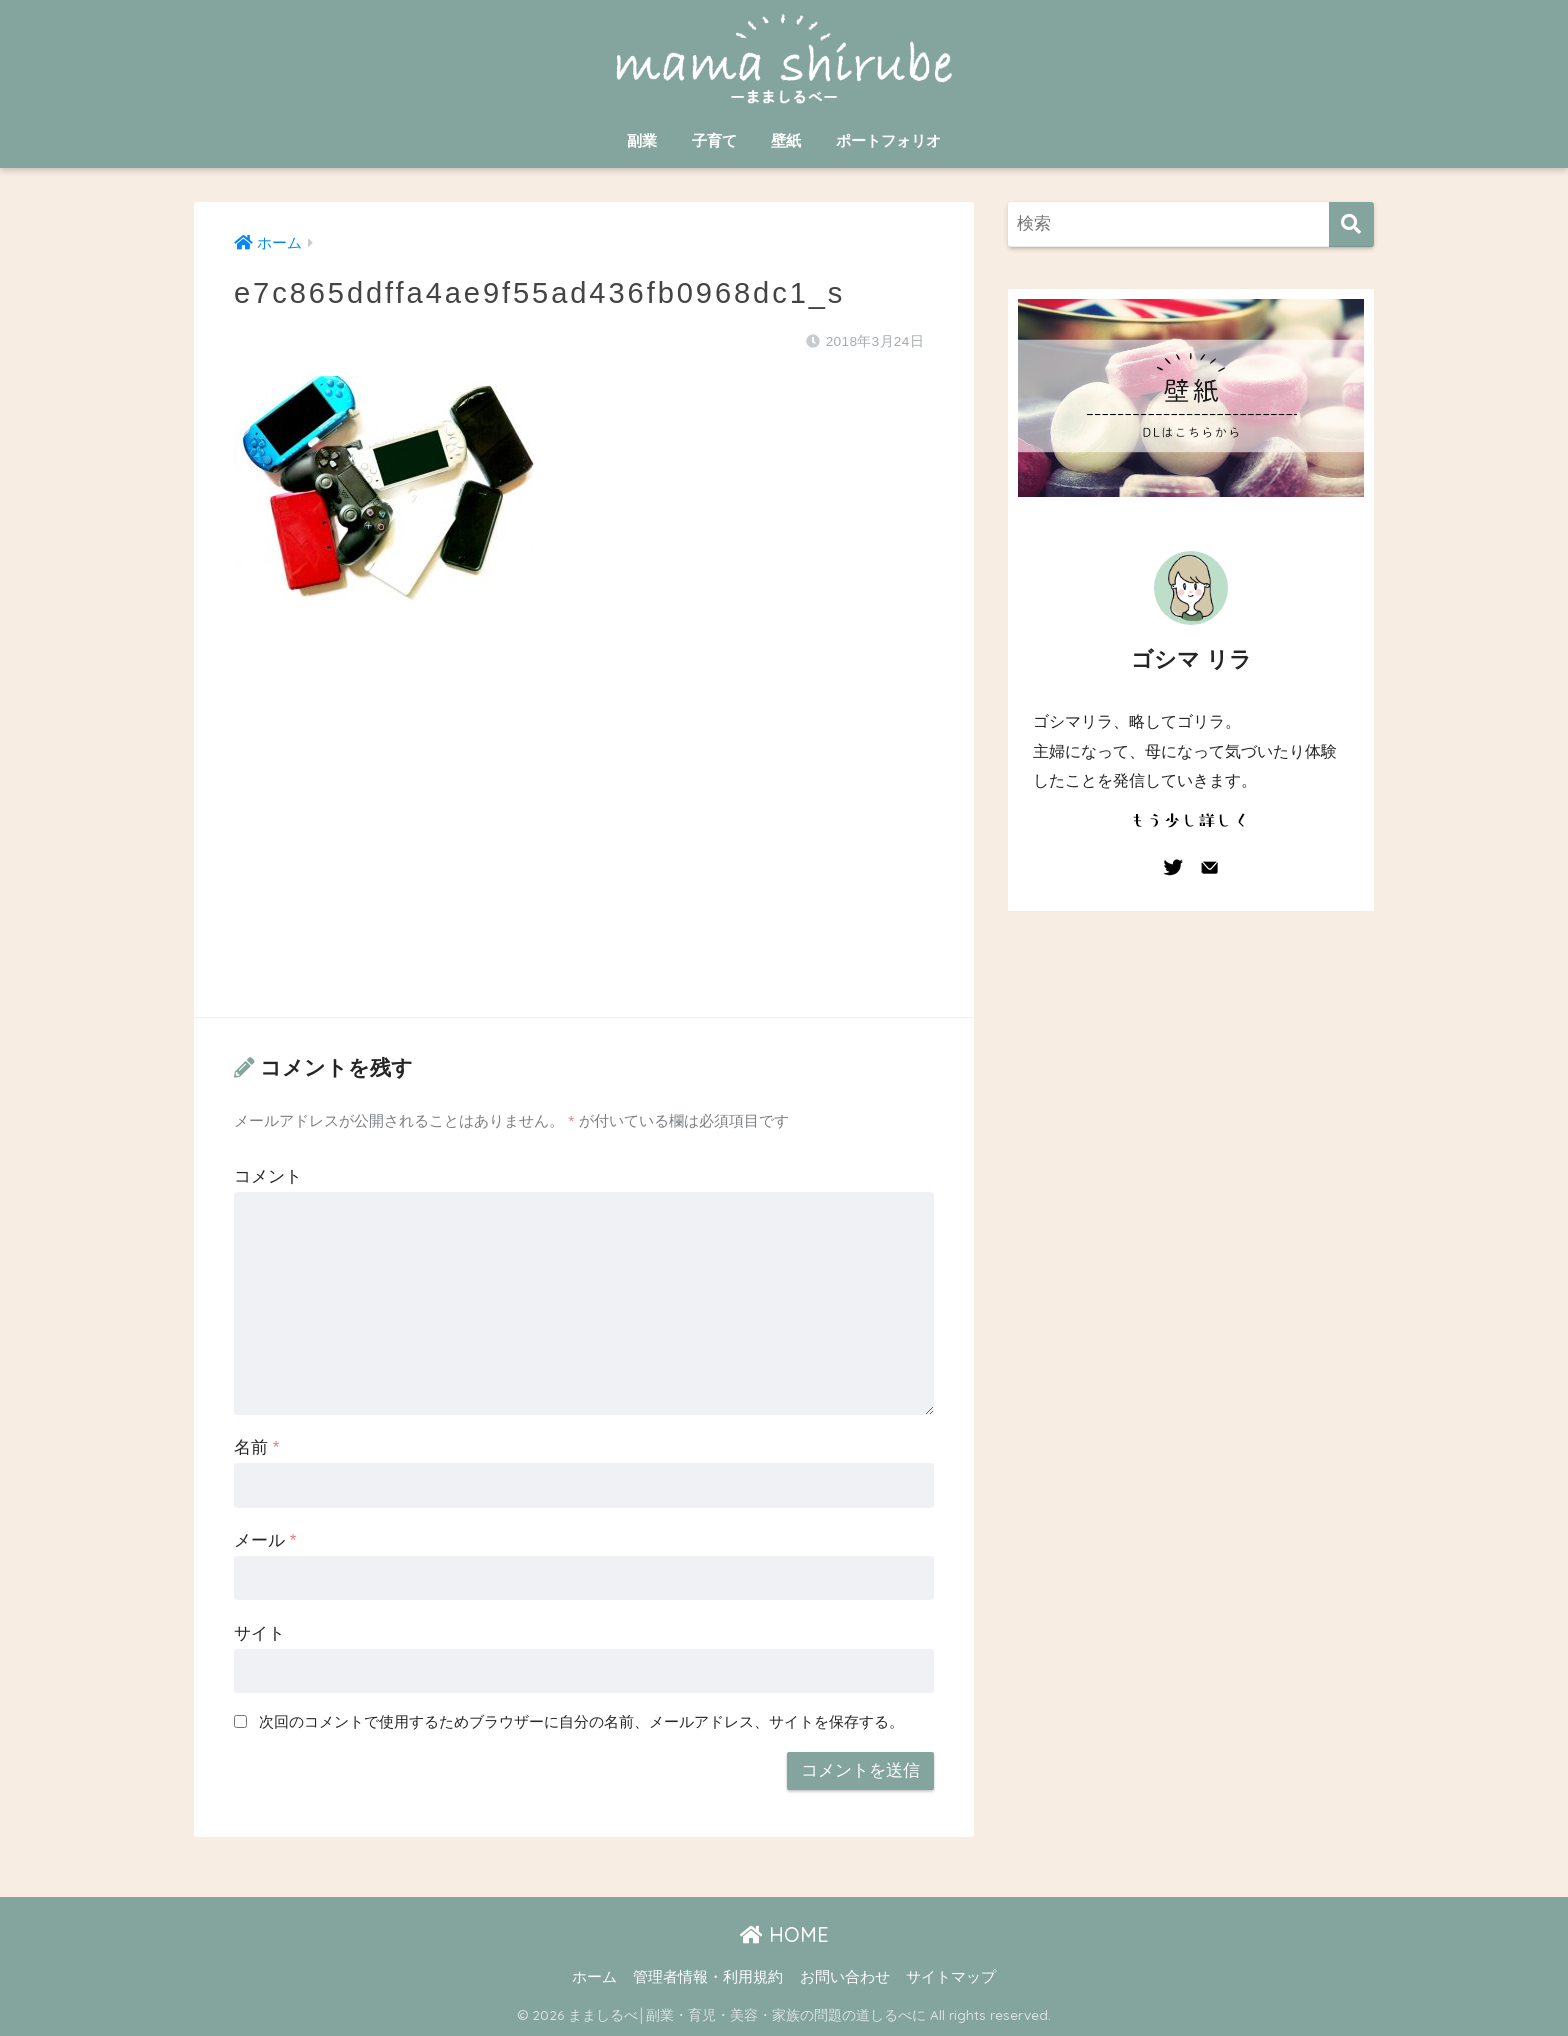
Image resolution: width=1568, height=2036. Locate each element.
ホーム (594, 1977)
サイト (259, 1633)
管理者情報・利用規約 (708, 1977)
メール (265, 1540)
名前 (256, 1447)
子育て (714, 140)
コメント (268, 1176)
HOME (784, 1934)
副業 (642, 140)
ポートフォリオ (888, 140)
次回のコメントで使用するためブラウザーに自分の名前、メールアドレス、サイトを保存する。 (581, 1721)
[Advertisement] (584, 829)
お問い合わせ (845, 1977)
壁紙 (786, 140)
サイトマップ (951, 1977)
